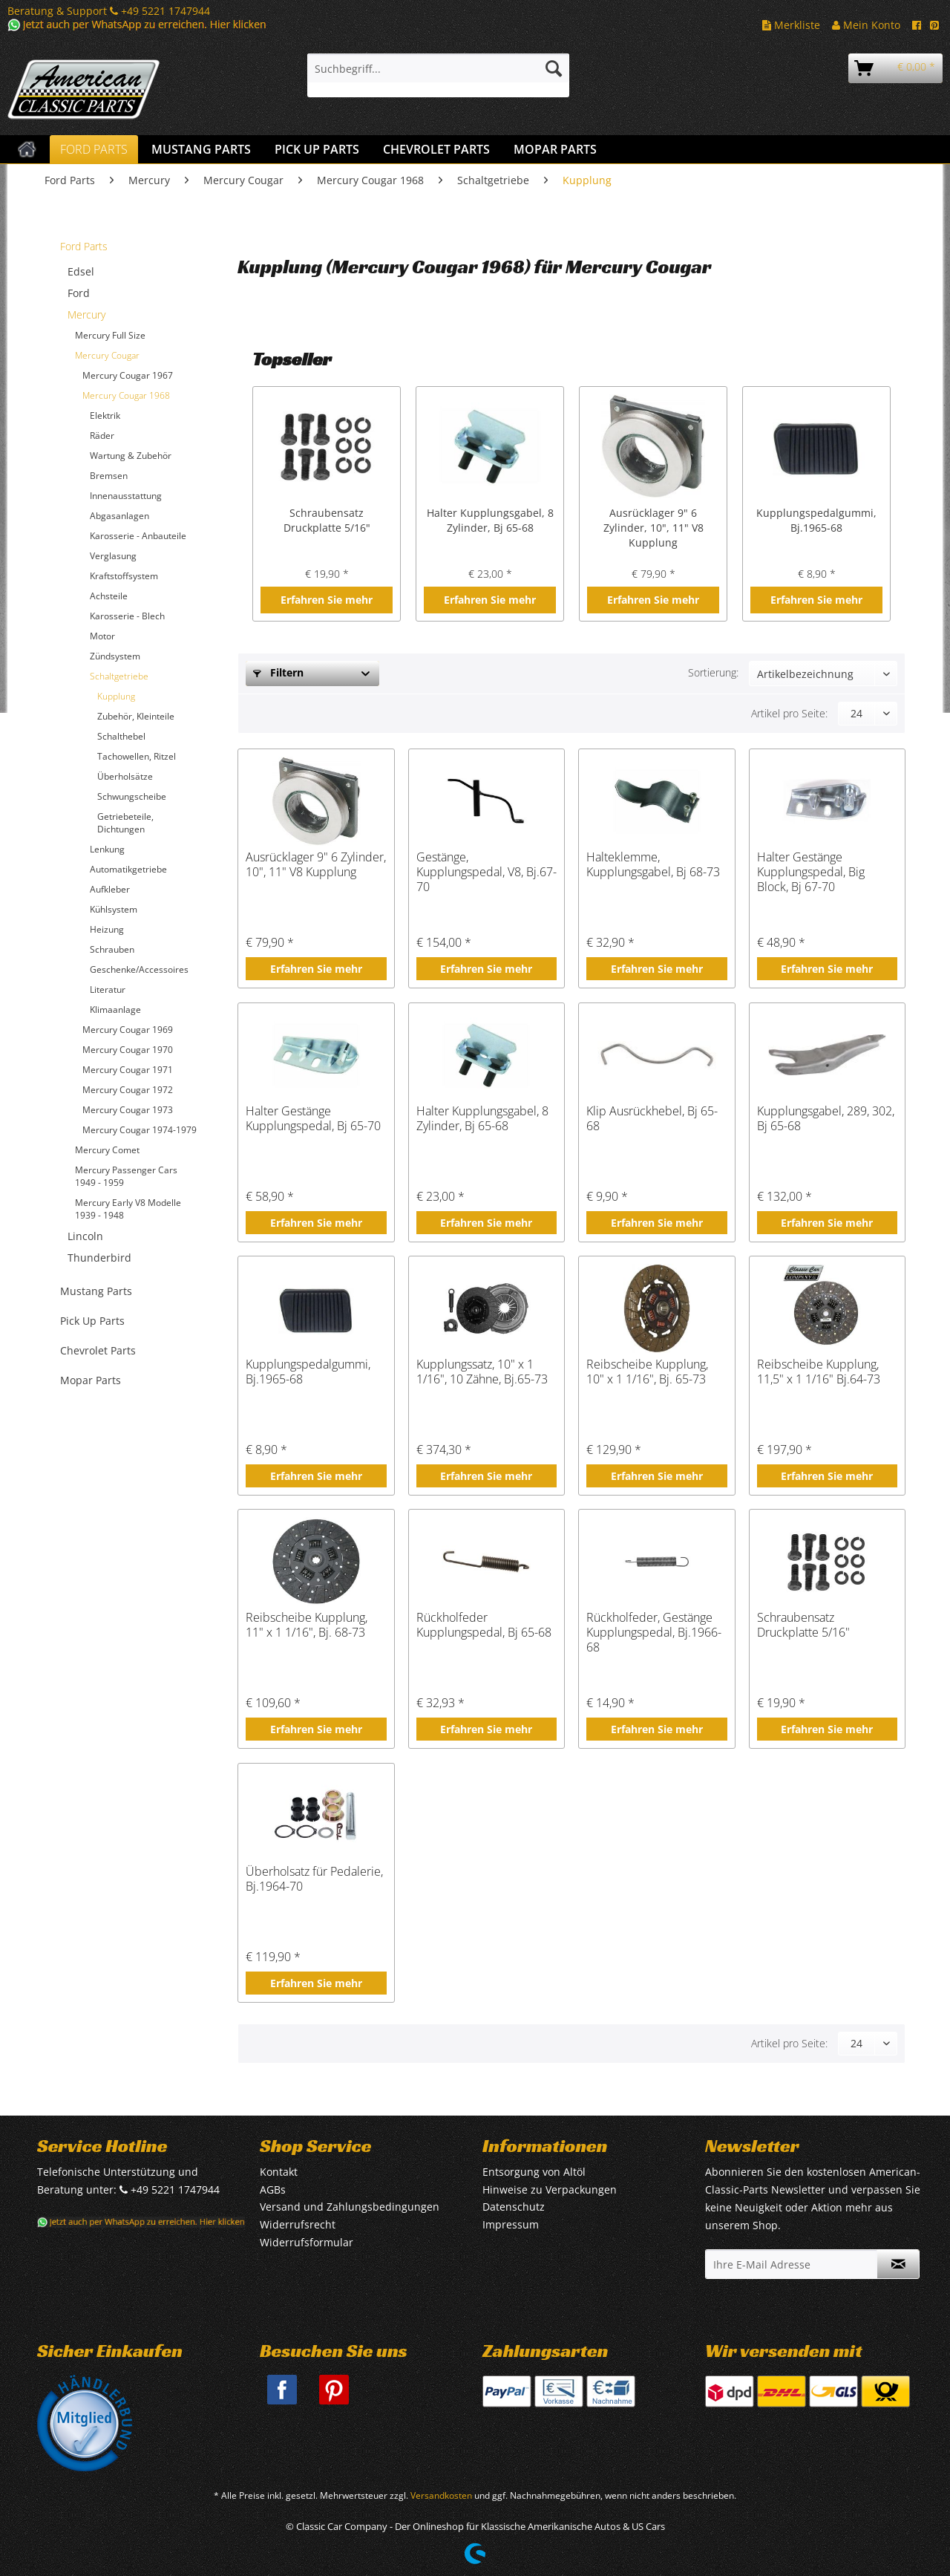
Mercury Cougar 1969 (127, 1029)
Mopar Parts (90, 1380)
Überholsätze (125, 776)
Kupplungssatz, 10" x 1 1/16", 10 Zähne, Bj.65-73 (482, 1372)
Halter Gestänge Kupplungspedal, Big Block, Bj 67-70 (811, 872)
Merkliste (791, 25)
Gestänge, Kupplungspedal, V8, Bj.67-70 (486, 872)
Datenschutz (513, 2207)
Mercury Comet (107, 1150)
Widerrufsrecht (297, 2224)
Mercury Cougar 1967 (127, 375)
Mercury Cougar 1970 (127, 1049)
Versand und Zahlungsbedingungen (349, 2207)
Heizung (107, 929)
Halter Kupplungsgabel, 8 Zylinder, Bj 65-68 (490, 520)
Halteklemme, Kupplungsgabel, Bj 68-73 (653, 865)
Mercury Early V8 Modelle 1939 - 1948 (128, 1209)
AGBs (273, 2189)
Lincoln (85, 1236)
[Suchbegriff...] (438, 68)
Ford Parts (84, 246)
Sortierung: (713, 672)
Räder (102, 435)
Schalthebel (121, 736)
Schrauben (112, 949)
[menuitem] (438, 75)
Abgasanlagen (119, 515)
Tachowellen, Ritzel (136, 756)
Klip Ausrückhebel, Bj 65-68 (652, 1118)
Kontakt (279, 2172)
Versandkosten (441, 2495)
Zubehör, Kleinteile (135, 716)
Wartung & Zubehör (130, 455)
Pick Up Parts (92, 1321)
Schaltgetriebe (119, 676)
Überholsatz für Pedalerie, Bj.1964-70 (314, 1879)
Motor (102, 636)
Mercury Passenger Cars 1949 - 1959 (126, 1176)
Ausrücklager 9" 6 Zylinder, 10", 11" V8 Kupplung (653, 528)
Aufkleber (110, 889)
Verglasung (113, 556)
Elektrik (105, 415)
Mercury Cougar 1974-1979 (139, 1130)
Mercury (86, 314)
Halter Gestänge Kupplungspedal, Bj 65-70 (313, 1118)
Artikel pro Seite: (789, 713)
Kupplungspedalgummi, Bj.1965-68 (816, 520)
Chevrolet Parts (98, 1350)
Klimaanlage (115, 1009)
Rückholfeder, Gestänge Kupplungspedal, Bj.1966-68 (653, 1632)
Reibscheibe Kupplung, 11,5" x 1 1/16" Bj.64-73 (818, 1372)
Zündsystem (115, 656)
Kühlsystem (113, 909)
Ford (79, 293)
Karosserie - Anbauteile (138, 535)
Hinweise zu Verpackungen (549, 2189)
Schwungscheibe (131, 796)
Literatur (107, 989)
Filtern (278, 672)
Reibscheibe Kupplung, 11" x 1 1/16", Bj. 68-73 (306, 1625)
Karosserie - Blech (127, 616)
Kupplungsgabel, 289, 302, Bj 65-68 (825, 1118)
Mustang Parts (96, 1291)
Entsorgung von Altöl (534, 2172)
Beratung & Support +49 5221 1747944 (108, 11)
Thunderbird (99, 1257)
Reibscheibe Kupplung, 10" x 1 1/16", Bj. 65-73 (647, 1372)
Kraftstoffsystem (124, 576)
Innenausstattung (126, 495)
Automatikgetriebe (128, 869)
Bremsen (109, 475)
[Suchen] (553, 68)
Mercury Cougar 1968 (126, 395)
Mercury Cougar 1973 (127, 1109)
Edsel (81, 271)
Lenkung (107, 849)
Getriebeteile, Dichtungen (125, 822)
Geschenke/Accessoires (139, 969)
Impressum (510, 2224)
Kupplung (116, 696)
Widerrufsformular (306, 2242)
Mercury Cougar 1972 (127, 1089)
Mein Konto (866, 25)
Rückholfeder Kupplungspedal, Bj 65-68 (483, 1625)
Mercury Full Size (110, 335)
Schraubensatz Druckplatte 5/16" (327, 520)
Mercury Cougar (107, 355)
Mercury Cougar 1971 (127, 1069)
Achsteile (109, 596)
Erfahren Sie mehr (327, 600)
